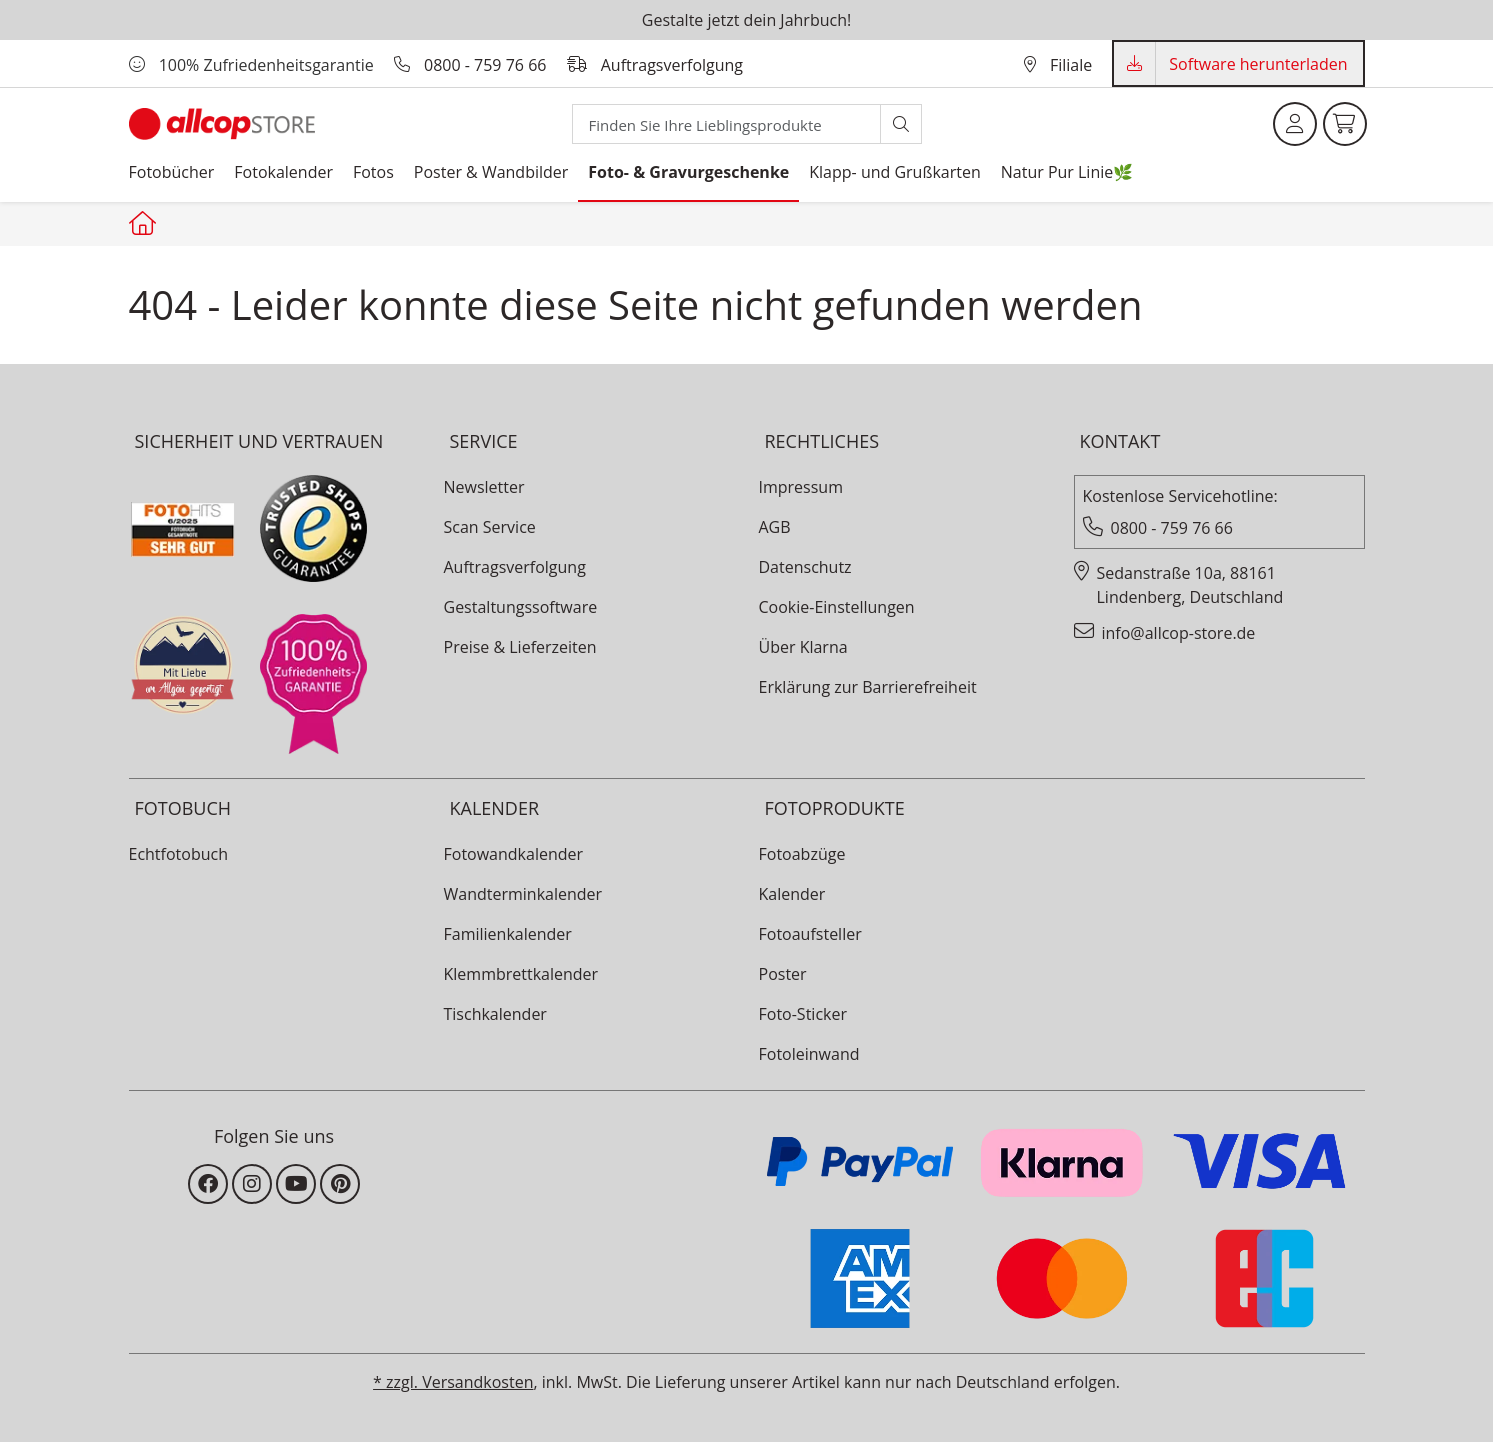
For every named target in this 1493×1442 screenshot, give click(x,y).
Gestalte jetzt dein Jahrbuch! (746, 20)
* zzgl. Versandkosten (453, 1382)
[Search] (726, 124)
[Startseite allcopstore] (145, 223)
